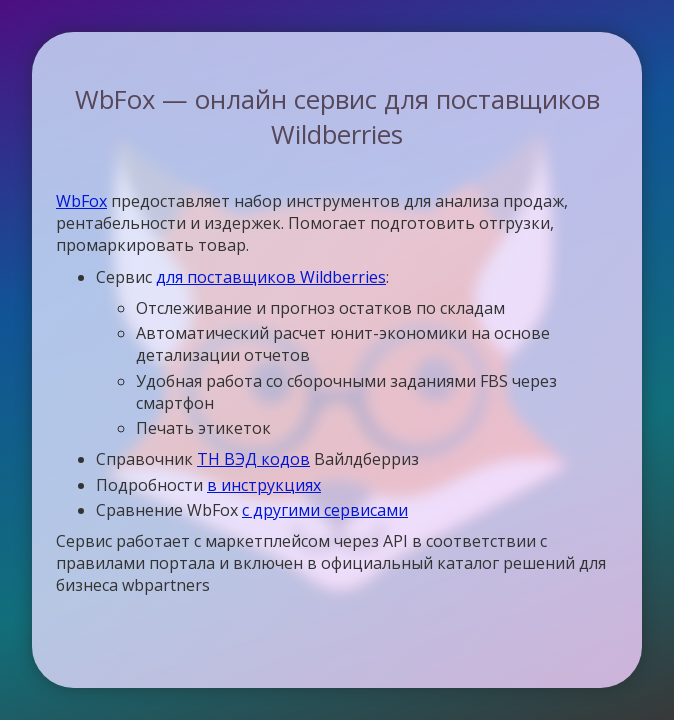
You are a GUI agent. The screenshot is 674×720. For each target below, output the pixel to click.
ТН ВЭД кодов (253, 459)
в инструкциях (264, 485)
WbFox (81, 201)
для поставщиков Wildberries (271, 277)
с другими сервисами (325, 510)
